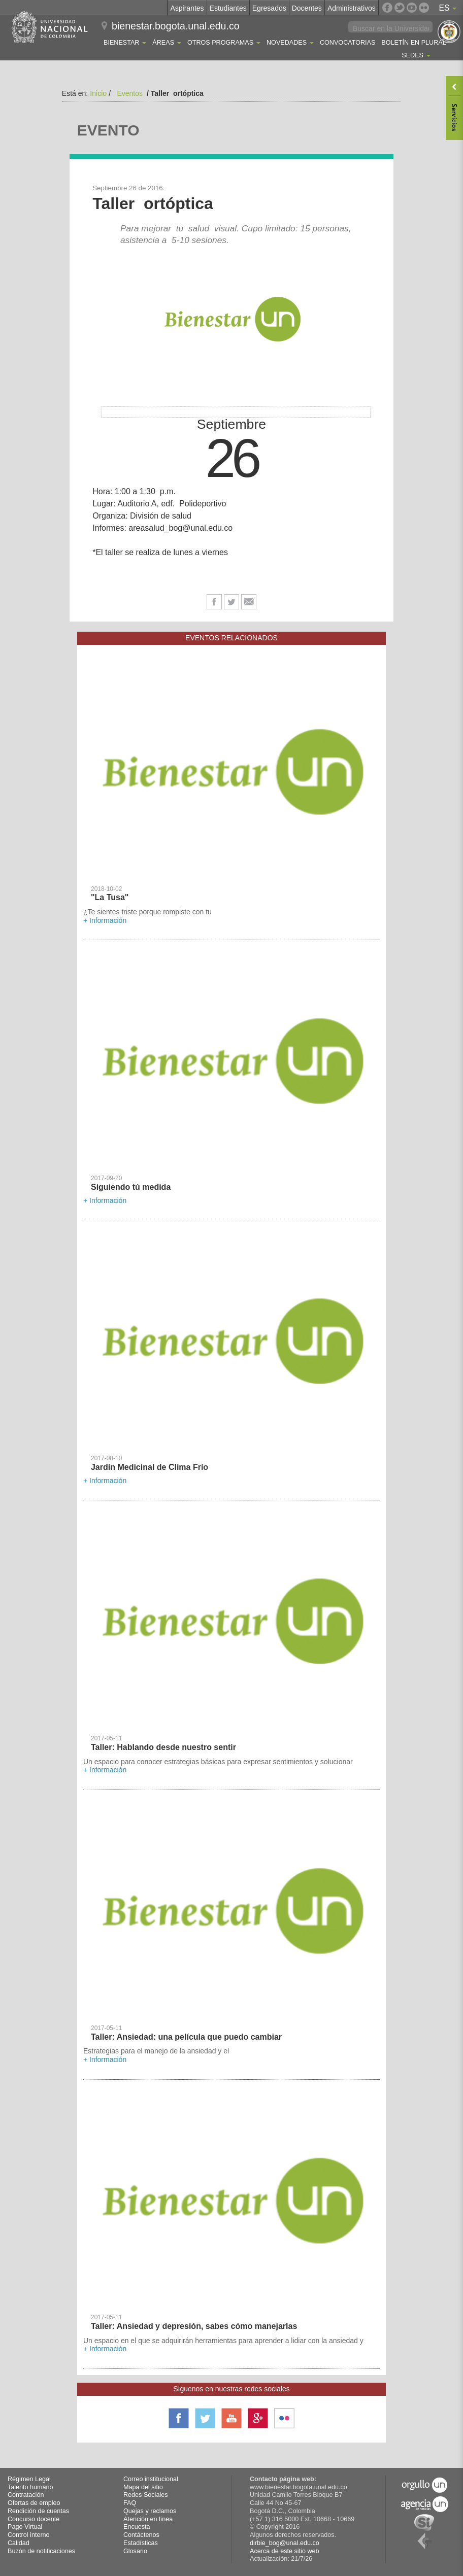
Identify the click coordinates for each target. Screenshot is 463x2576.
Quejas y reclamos (149, 2511)
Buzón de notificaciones (41, 2551)
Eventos (130, 93)
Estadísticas (140, 2543)
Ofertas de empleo (34, 2502)
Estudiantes (228, 8)
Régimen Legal (29, 2479)
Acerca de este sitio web (284, 2551)
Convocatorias (347, 42)
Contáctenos (141, 2534)
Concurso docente (33, 2519)
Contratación (26, 2494)
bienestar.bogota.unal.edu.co (176, 25)
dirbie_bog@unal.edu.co (284, 2543)
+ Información (104, 920)
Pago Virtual (25, 2526)
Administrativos (351, 8)
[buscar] (391, 28)
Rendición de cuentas (38, 2511)
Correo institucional (150, 2479)
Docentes (307, 8)
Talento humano (30, 2487)
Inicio (98, 93)
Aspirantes (187, 8)
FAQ (129, 2502)
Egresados (269, 8)
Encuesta (136, 2526)
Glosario (135, 2551)
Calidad (18, 2543)
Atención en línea (148, 2519)
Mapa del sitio (143, 2487)
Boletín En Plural (413, 42)
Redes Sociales (145, 2494)
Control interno (29, 2534)
